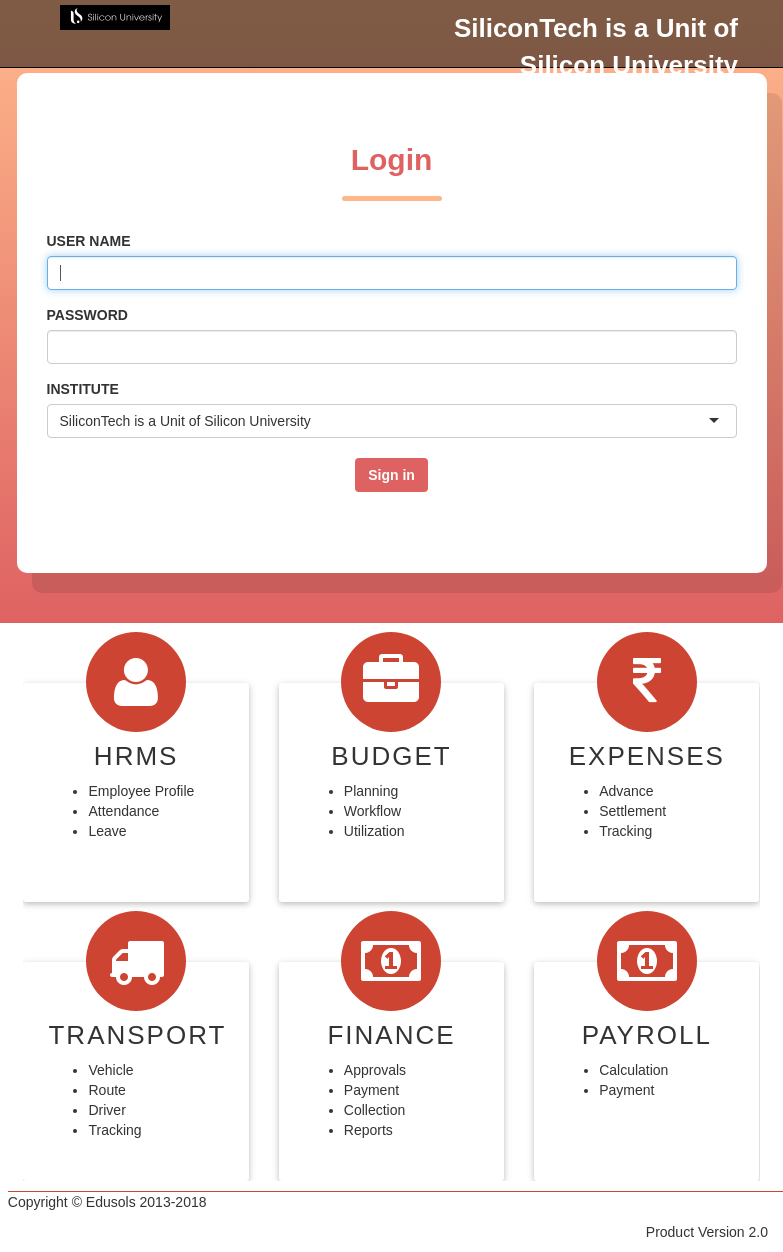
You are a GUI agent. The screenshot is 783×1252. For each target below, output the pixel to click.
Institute (83, 389)
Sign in (391, 475)
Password (87, 315)
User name (89, 241)
